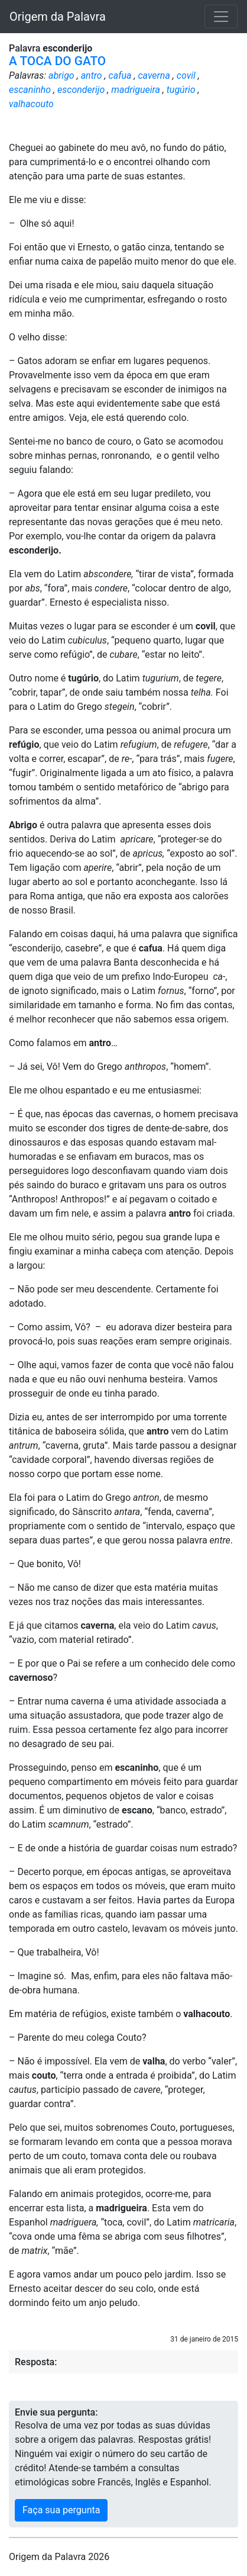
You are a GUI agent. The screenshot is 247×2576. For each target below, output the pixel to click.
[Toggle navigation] (221, 16)
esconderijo (81, 89)
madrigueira (135, 89)
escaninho (30, 89)
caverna (154, 75)
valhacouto (31, 104)
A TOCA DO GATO (57, 61)
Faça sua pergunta (61, 2510)
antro (91, 75)
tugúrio (181, 89)
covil (186, 75)
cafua (120, 75)
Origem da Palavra (57, 16)
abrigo (61, 75)
